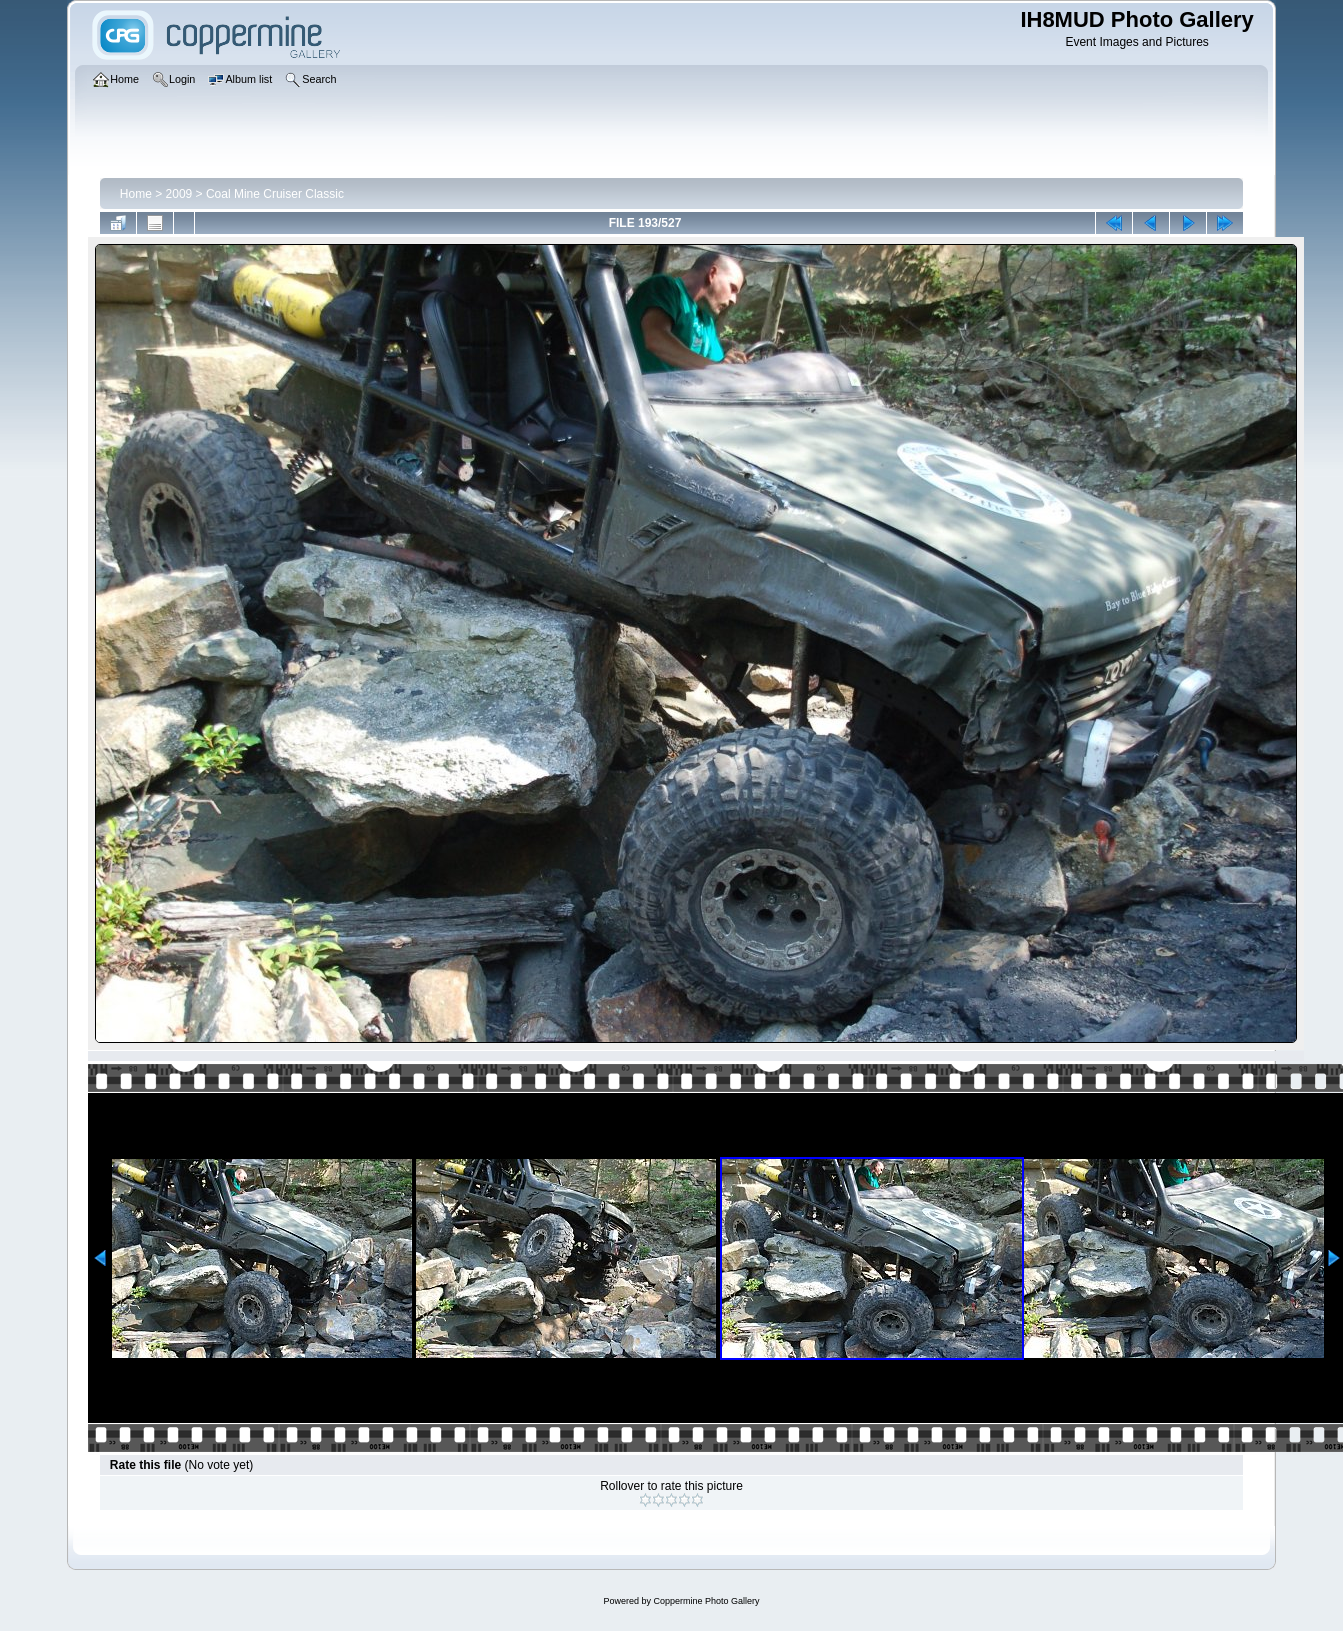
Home (136, 194)
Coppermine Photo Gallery (706, 1601)
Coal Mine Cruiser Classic (275, 194)
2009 (179, 194)
